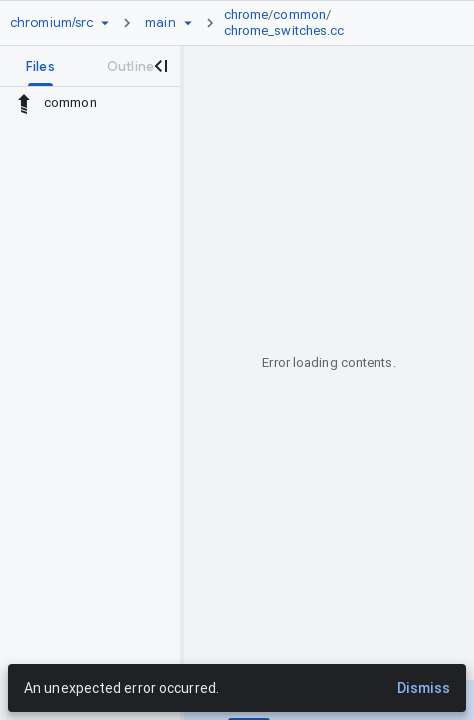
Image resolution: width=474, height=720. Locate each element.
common (299, 14)
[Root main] (160, 23)
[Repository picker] (105, 23)
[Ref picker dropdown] (188, 23)
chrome (246, 14)
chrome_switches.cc (284, 30)
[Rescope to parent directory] (24, 103)
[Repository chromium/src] (51, 23)
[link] (331, 23)
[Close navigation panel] (160, 66)
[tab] (40, 66)
